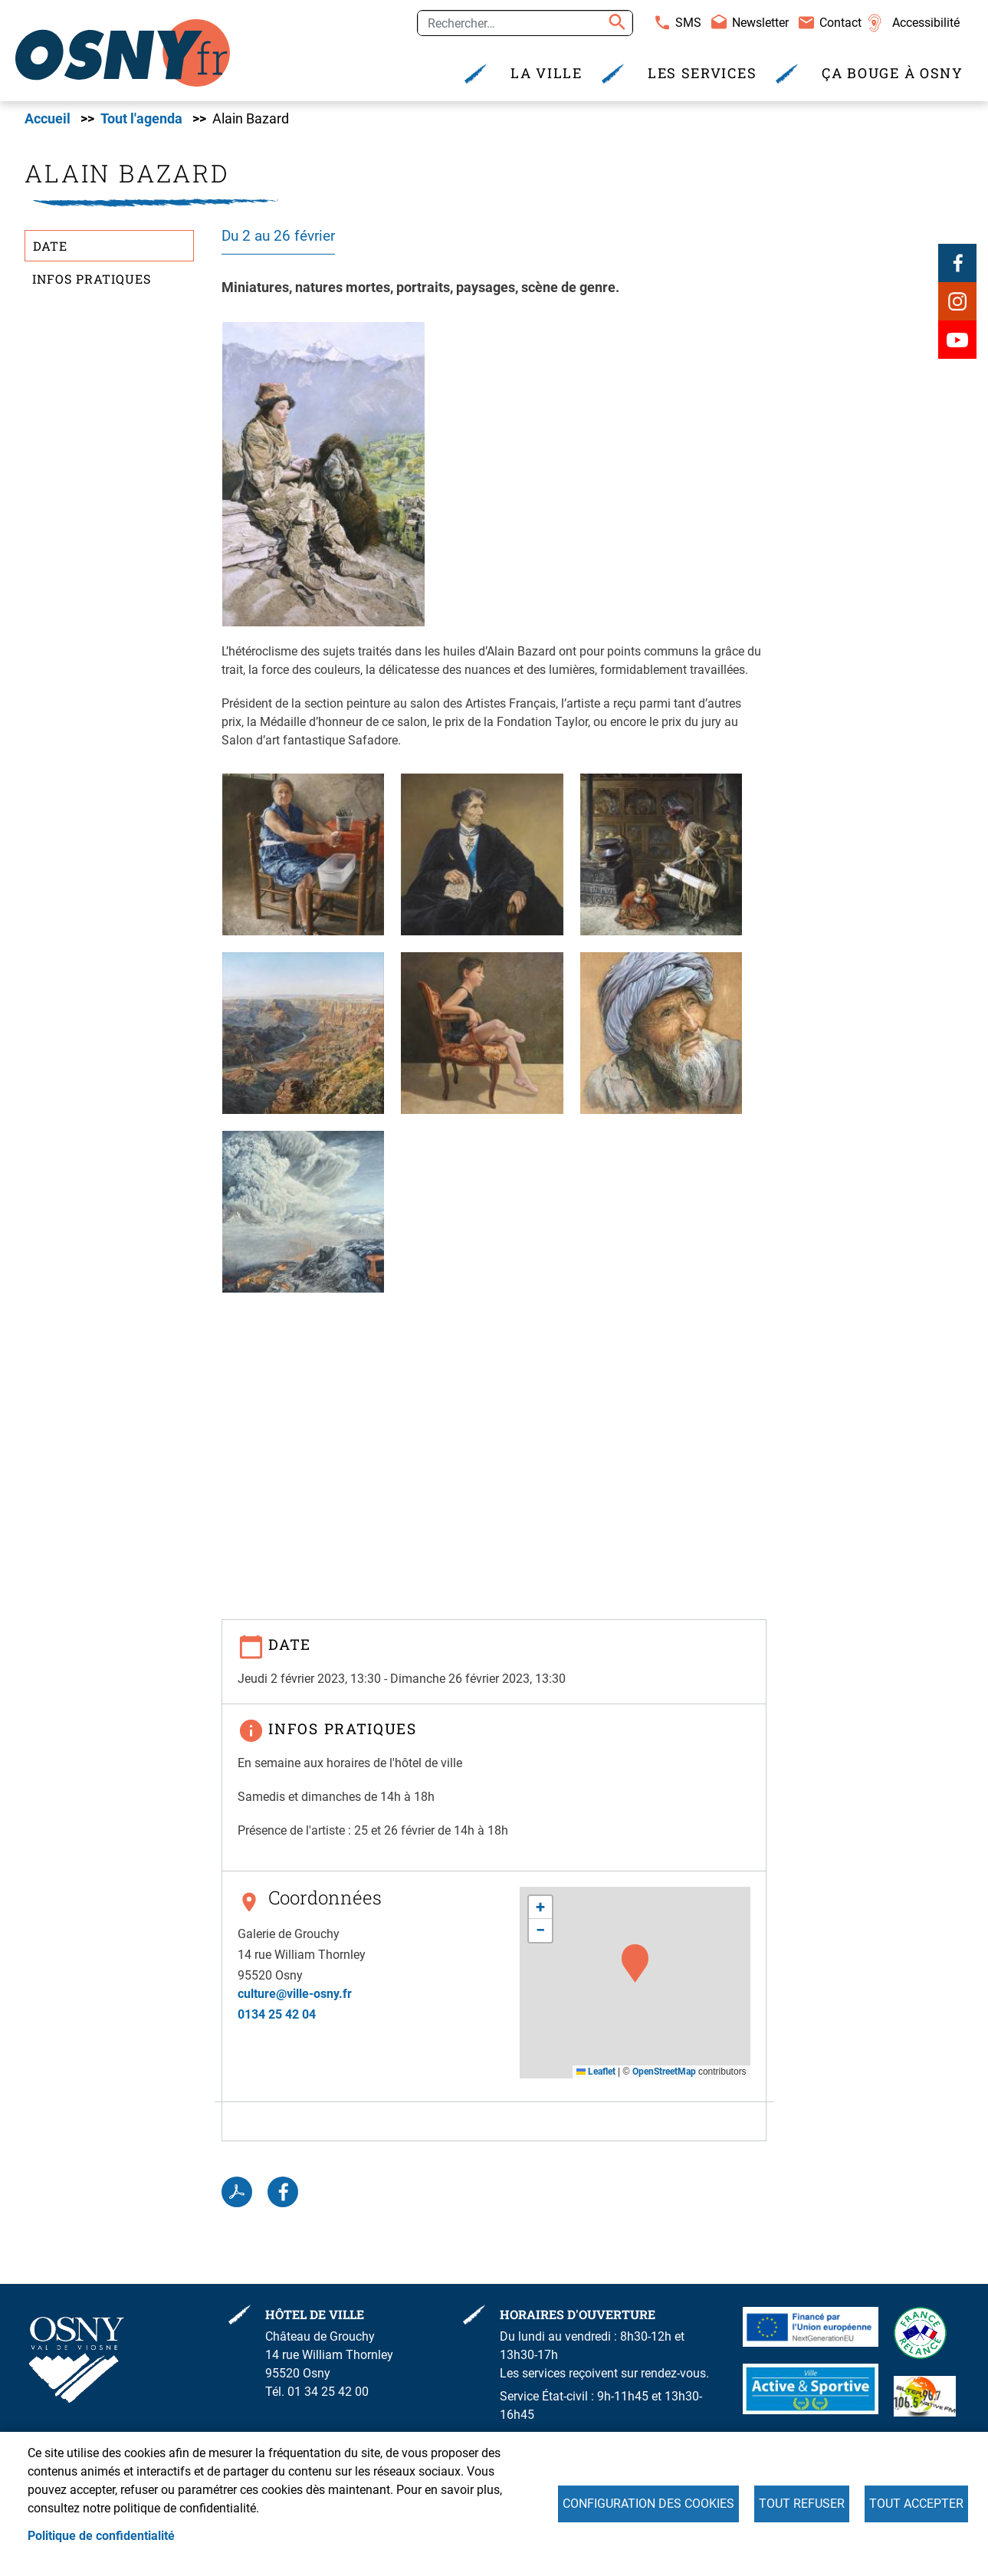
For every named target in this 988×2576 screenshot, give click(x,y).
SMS (688, 22)
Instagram (957, 301)
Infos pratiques (91, 279)
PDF (237, 2192)
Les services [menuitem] (702, 73)
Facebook (957, 263)
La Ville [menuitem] (546, 73)
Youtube (957, 339)
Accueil (48, 119)
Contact (840, 22)
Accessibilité (926, 22)
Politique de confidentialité (101, 2535)
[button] (323, 473)
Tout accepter (916, 2503)
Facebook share (283, 2192)
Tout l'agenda (141, 119)
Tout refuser (802, 2503)
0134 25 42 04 (277, 2014)
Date (50, 246)
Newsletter (760, 22)
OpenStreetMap (664, 2071)
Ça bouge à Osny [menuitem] (892, 73)
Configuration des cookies (648, 2503)
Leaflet (595, 2071)
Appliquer (614, 23)
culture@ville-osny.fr (295, 1993)
